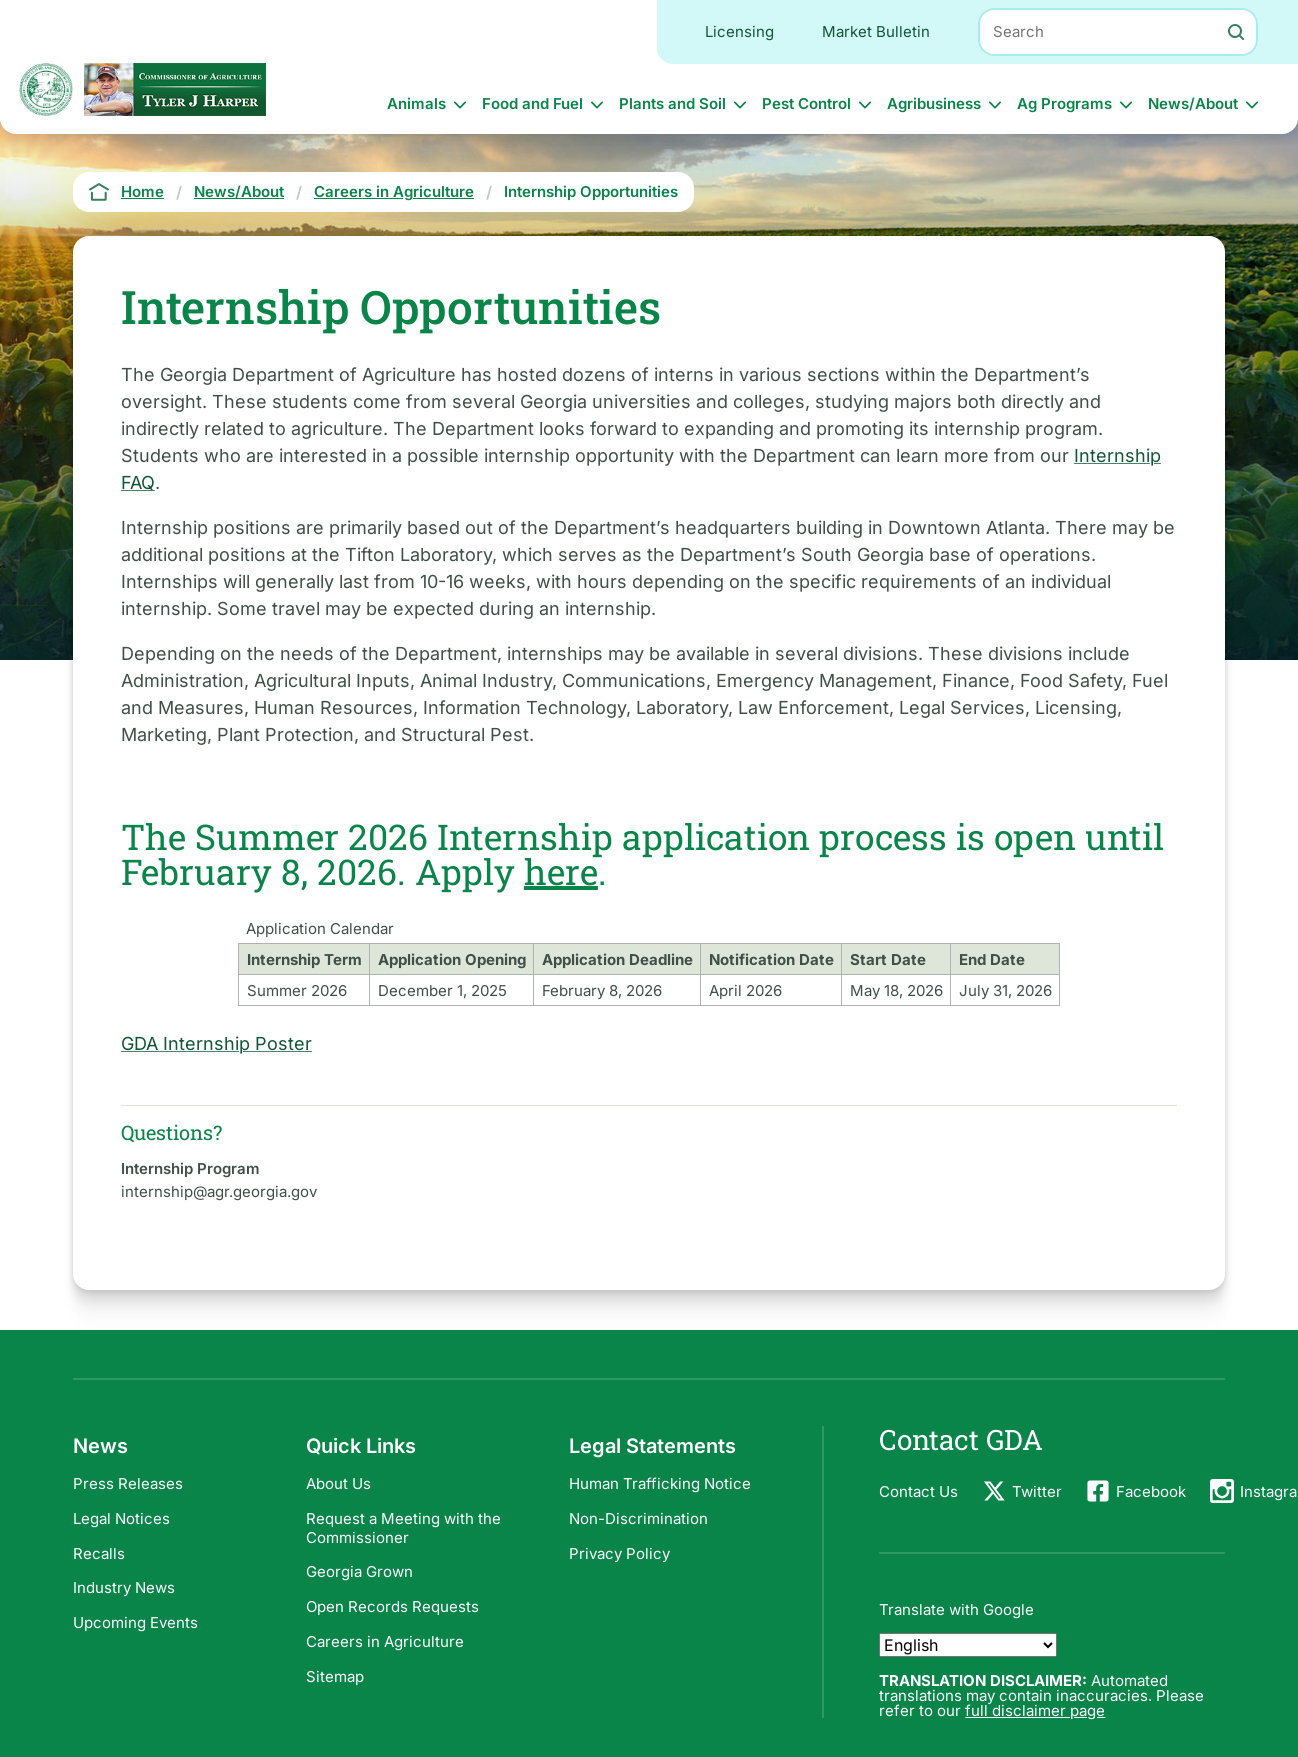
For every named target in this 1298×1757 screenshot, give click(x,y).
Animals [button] (416, 103)
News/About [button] (1193, 103)
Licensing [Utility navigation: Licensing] (739, 31)
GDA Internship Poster (216, 1043)
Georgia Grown (359, 1571)
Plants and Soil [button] (672, 103)
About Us (338, 1483)
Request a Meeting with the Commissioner (403, 1528)
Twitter (1037, 1491)
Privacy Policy (619, 1553)
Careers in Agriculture (385, 1641)
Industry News (124, 1587)
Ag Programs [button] (1064, 103)
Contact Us (918, 1491)
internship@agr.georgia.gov (219, 1191)
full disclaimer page (1035, 1710)
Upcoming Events (135, 1622)
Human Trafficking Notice (660, 1483)
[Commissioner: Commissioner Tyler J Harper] (175, 89)
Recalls (99, 1553)
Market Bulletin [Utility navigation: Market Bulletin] (876, 31)
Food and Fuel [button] (532, 103)
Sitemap (335, 1676)
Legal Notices (121, 1518)
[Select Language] (968, 1645)
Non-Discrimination (638, 1518)
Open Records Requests (392, 1606)
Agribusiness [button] (934, 103)
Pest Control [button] (806, 103)
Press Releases (128, 1483)
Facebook (1151, 1491)
